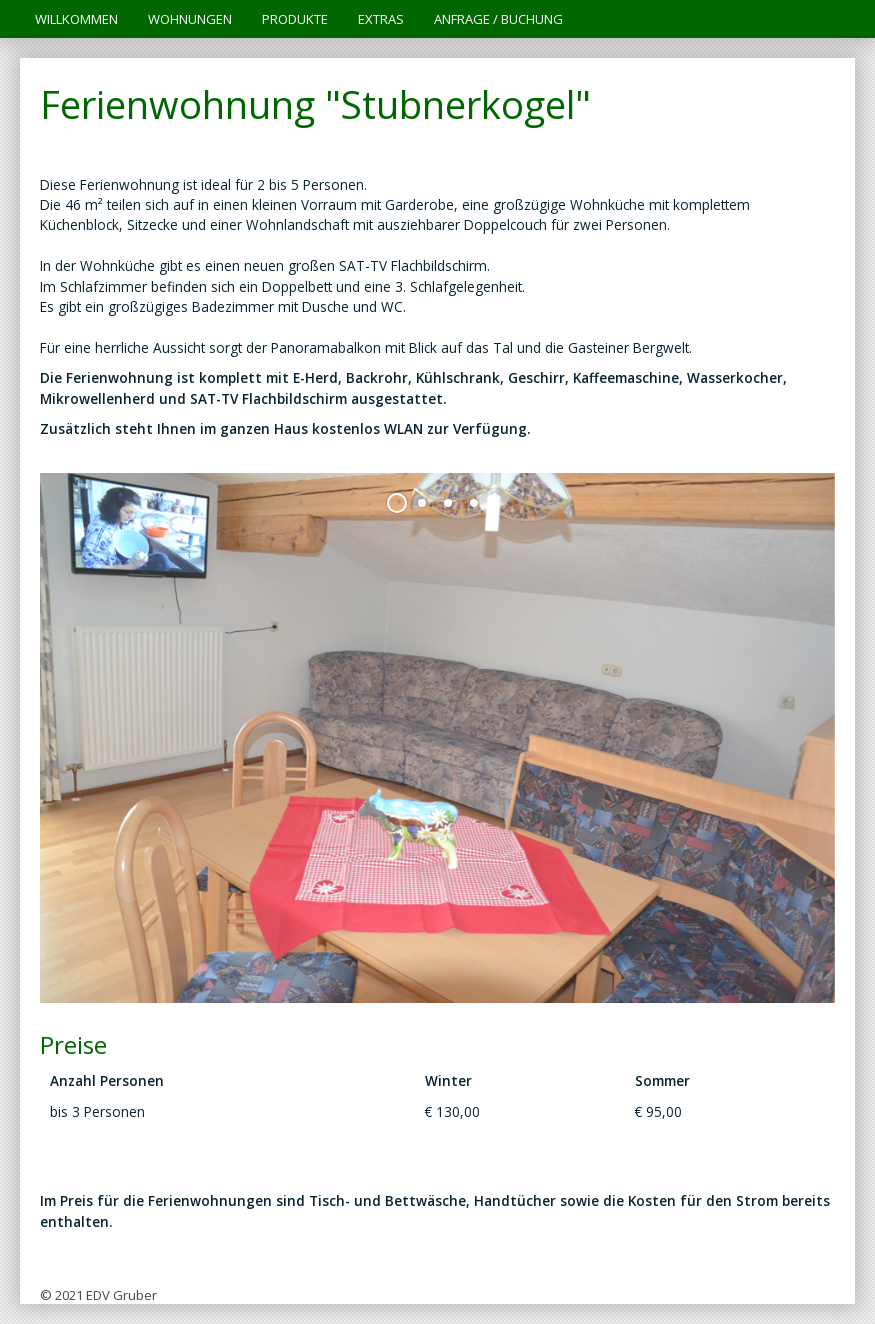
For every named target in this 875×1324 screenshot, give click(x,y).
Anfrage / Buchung (498, 19)
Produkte (295, 19)
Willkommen (76, 19)
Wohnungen (190, 19)
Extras (381, 19)
